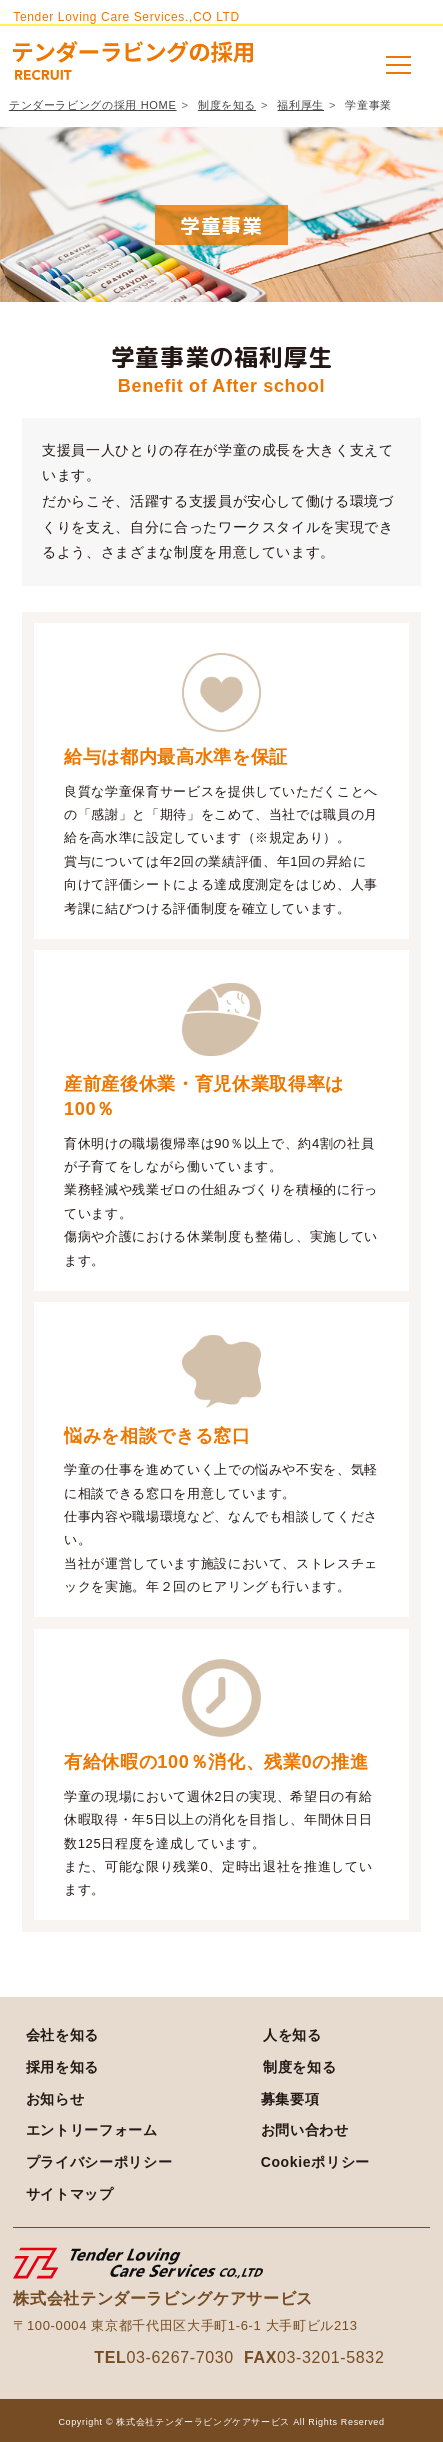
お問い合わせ (305, 2130)
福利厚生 (300, 105)
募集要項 (290, 2099)
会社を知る (62, 2035)
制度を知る (227, 105)
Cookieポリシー (315, 2162)
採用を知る (62, 2067)
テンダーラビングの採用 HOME (93, 105)
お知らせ (55, 2099)
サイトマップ (70, 2194)
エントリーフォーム (92, 2130)
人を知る (292, 2035)
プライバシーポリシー (99, 2162)
